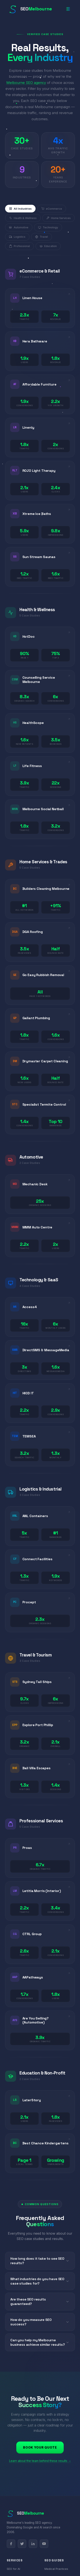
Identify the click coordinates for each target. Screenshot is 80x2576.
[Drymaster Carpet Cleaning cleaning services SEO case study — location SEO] (40, 1071)
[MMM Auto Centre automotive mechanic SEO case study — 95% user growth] (40, 1237)
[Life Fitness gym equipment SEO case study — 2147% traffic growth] (40, 776)
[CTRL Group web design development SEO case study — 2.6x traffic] (40, 1944)
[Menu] (68, 9)
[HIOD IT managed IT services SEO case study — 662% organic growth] (40, 1403)
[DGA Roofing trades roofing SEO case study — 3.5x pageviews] (40, 942)
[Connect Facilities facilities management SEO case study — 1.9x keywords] (40, 1569)
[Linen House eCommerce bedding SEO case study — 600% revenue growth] (40, 308)
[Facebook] (11, 2543)
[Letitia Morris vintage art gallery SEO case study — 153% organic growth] (40, 1901)
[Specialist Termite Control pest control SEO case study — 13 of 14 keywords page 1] (40, 1114)
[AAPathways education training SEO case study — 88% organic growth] (40, 1987)
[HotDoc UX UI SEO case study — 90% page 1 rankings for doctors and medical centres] (40, 646)
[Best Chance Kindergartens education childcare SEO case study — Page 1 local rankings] (40, 2153)
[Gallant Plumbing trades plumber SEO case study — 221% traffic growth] (40, 1028)
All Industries (20, 208)
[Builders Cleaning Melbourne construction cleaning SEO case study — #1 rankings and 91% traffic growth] (40, 899)
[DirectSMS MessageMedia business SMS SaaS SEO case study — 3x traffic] (40, 1360)
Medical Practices (56, 2568)
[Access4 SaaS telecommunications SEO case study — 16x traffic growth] (40, 1317)
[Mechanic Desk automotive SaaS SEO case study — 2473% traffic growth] (40, 1194)
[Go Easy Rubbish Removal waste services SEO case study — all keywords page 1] (40, 985)
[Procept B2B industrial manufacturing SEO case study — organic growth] (40, 1612)
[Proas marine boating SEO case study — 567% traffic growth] (40, 1858)
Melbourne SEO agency (26, 83)
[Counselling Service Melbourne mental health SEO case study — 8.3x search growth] (40, 690)
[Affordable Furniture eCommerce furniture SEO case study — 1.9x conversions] (40, 394)
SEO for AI (13, 2568)
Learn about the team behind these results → (40, 2461)
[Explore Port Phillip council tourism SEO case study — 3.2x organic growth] (40, 1735)
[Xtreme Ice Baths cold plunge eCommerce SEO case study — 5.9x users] (40, 524)
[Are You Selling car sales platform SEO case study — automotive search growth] (40, 2030)
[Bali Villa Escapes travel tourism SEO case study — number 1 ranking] (40, 1778)
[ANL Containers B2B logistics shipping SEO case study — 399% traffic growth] (40, 1526)
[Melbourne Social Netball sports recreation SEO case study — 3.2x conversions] (40, 819)
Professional (19, 246)
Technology (48, 227)
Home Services (58, 218)
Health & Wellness (22, 218)
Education (48, 246)
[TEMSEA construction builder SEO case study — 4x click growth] (40, 1446)
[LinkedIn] (33, 2543)
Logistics (17, 236)
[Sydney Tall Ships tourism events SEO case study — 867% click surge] (40, 1692)
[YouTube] (44, 2543)
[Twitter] (22, 2543)
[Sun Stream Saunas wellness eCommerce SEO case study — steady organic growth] (40, 567)
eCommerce (51, 208)
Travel (41, 236)
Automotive (18, 227)
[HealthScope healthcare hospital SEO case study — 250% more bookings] (40, 733)
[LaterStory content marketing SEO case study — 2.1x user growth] (40, 2110)
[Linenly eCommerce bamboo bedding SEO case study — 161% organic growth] (40, 437)
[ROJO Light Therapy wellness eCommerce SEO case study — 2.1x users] (40, 480)
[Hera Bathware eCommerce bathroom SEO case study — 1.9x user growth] (40, 351)
